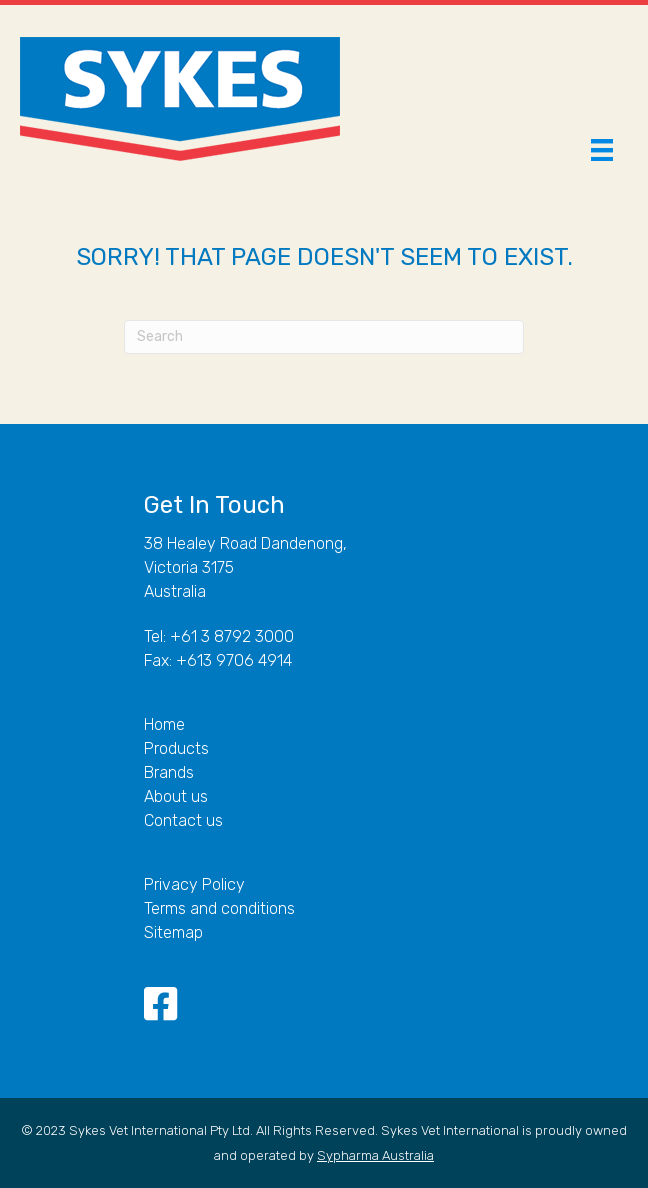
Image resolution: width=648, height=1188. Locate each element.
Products (176, 748)
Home (164, 724)
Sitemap (173, 932)
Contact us (183, 820)
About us (176, 796)
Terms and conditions (219, 908)
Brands (169, 772)
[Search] (324, 337)
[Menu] (602, 150)
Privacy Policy (194, 884)
